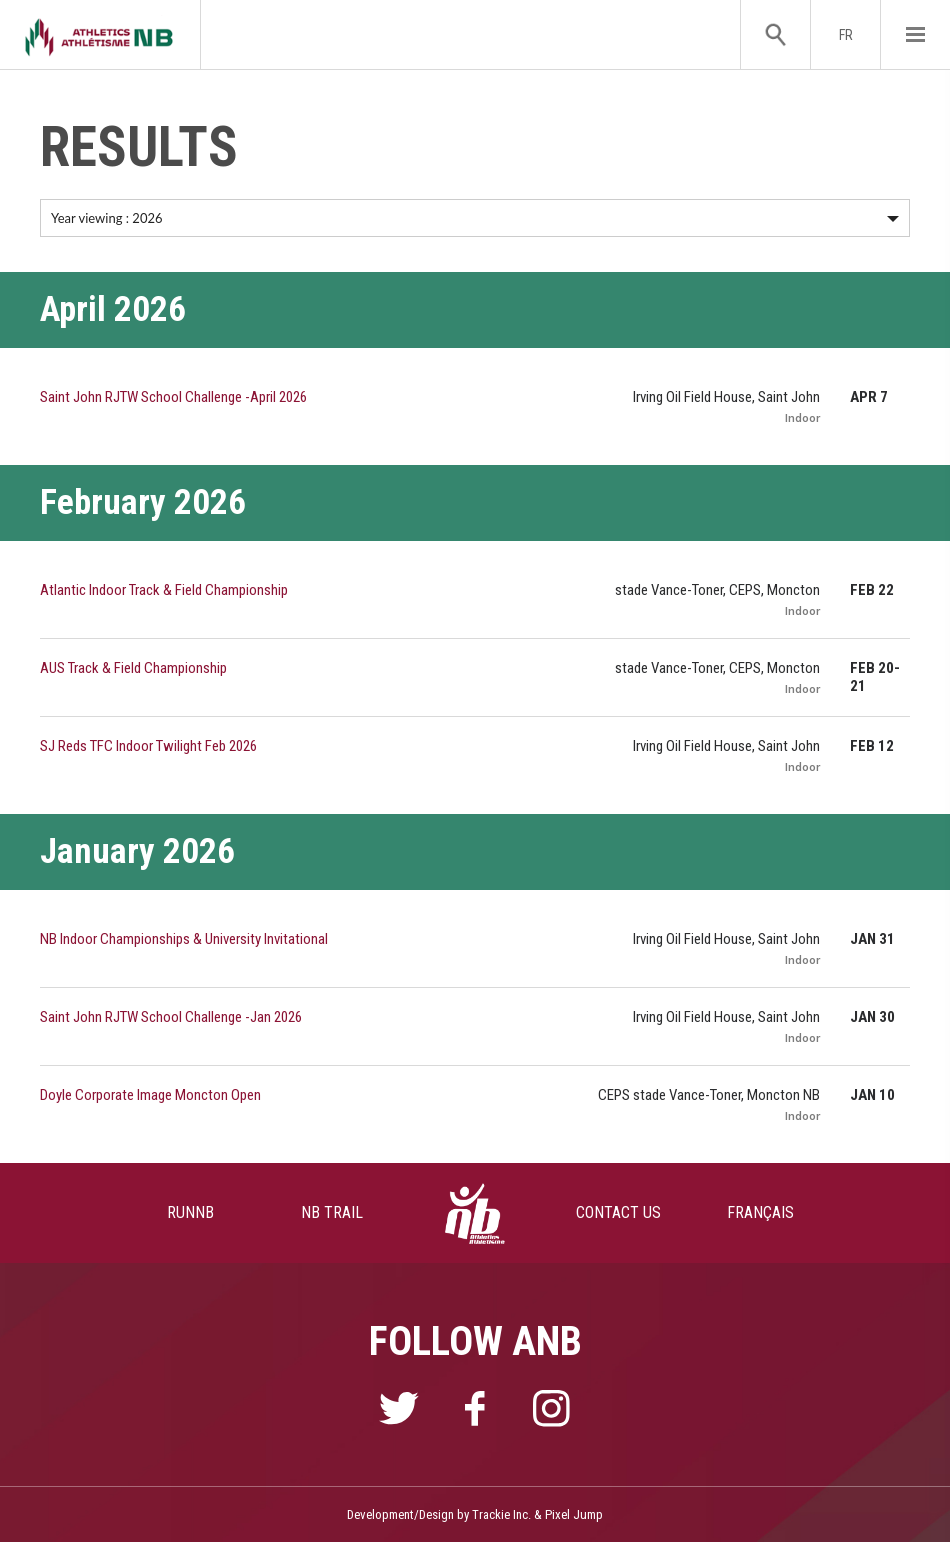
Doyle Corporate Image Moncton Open (150, 1095)
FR (846, 35)
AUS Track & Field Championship (133, 668)
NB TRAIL (332, 1212)
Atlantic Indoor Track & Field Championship (164, 590)
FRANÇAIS (760, 1212)
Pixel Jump (574, 1514)
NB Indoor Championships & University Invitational (184, 939)
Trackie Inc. (501, 1514)
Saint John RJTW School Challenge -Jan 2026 (171, 1017)
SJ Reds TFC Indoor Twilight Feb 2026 (148, 746)
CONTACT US (618, 1212)
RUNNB (190, 1212)
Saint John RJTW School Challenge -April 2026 (173, 397)
